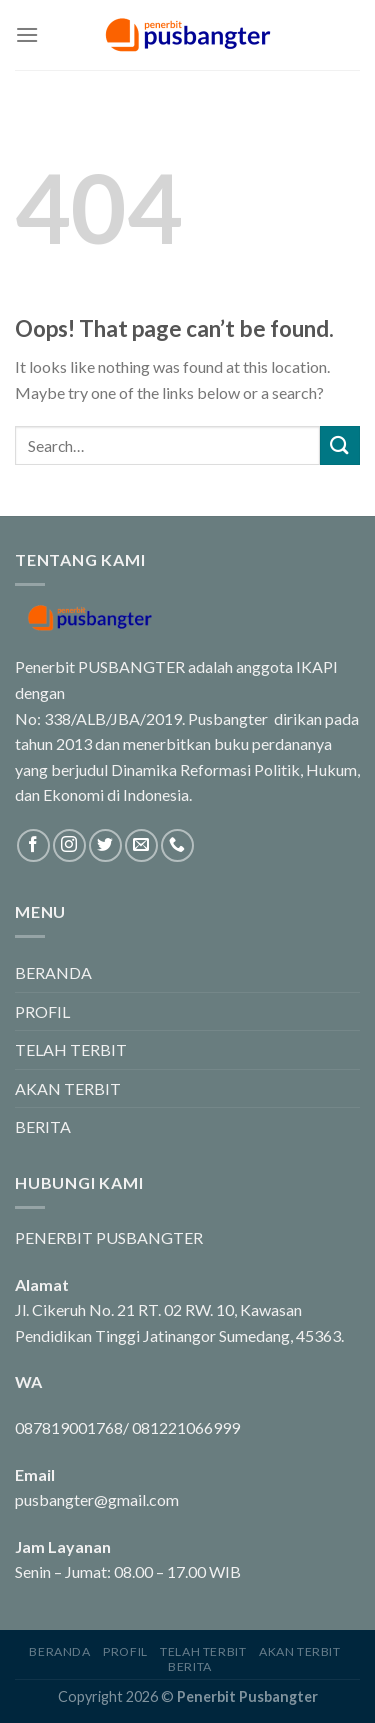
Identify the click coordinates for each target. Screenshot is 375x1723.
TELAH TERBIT (71, 1049)
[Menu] (27, 34)
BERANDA (53, 972)
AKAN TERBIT (68, 1088)
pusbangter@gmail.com (97, 1499)
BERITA (43, 1126)
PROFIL (42, 1011)
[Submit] (340, 445)
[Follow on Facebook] (33, 845)
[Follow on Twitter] (105, 845)
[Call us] (177, 845)
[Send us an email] (141, 845)
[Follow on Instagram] (69, 845)
